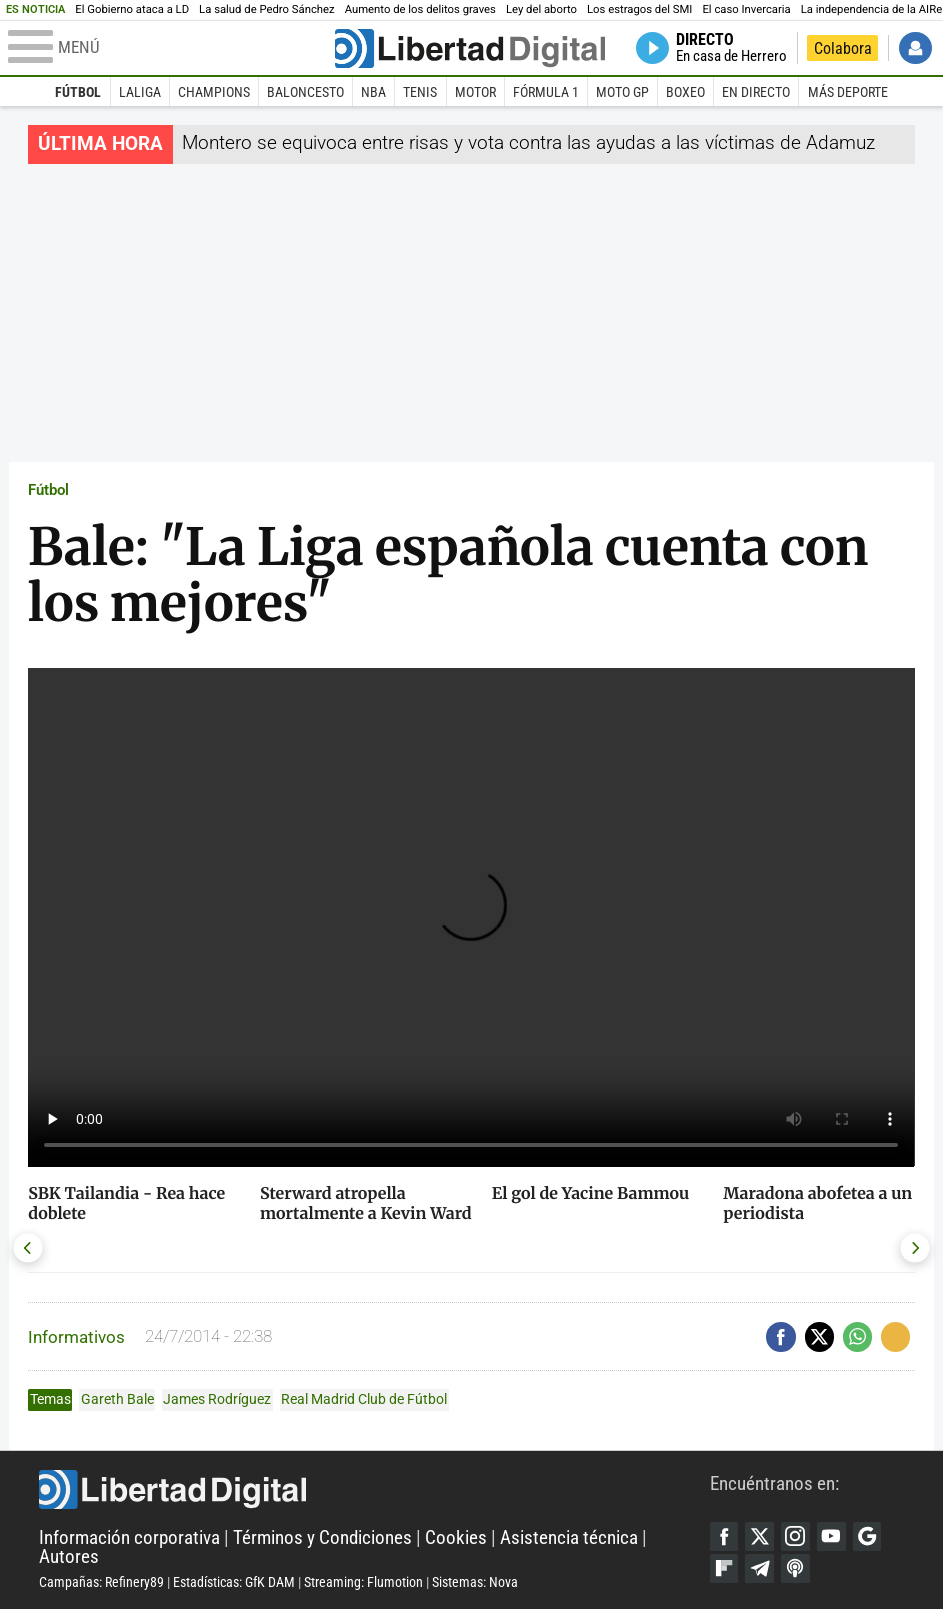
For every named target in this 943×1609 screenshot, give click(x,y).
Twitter (760, 1536)
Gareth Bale (117, 1399)
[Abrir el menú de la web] (169, 48)
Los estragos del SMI (639, 9)
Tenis (420, 92)
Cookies (456, 1537)
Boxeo (685, 92)
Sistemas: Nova (475, 1582)
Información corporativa (129, 1537)
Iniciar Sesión (915, 48)
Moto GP (622, 92)
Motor (475, 92)
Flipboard (724, 1568)
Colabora (843, 48)
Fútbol (78, 92)
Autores (69, 1556)
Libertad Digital (374, 1489)
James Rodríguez (217, 1399)
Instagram (796, 1536)
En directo (756, 92)
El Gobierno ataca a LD (132, 9)
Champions (214, 92)
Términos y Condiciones (322, 1537)
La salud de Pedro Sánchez (267, 9)
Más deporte (848, 92)
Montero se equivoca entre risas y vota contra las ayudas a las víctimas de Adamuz (528, 142)
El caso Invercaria (746, 9)
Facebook (724, 1536)
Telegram (760, 1568)
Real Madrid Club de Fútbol (364, 1399)
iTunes (796, 1568)
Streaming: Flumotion (363, 1582)
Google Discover (867, 1536)
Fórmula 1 (546, 92)
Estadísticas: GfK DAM (234, 1582)
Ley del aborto (541, 9)
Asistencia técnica (569, 1537)
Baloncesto (305, 92)
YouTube (831, 1536)
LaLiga (140, 92)
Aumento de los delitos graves (420, 9)
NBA (373, 92)
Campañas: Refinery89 (101, 1582)
